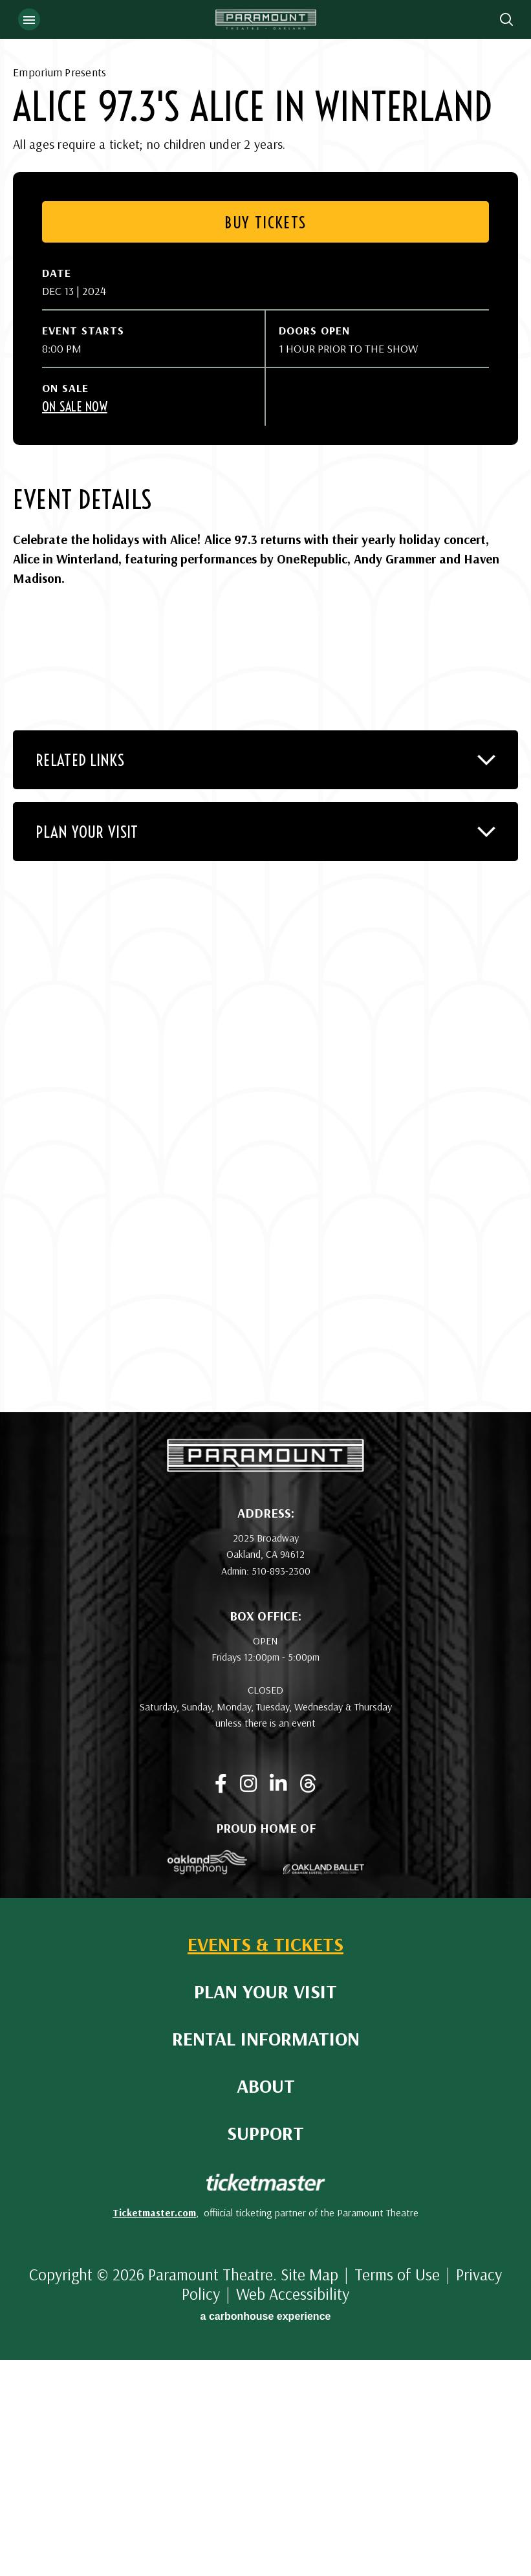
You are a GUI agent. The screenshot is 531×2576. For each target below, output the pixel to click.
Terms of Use (397, 2490)
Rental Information (266, 2254)
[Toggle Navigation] (29, 19)
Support (265, 2349)
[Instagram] (248, 1999)
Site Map (309, 2490)
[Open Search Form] (506, 19)
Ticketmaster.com (154, 2428)
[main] (265, 814)
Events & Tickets (265, 2160)
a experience (265, 2532)
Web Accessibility (292, 2510)
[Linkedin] (278, 1999)
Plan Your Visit (265, 2207)
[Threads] (307, 1999)
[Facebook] (221, 1999)
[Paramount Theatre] (265, 1683)
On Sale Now (74, 623)
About (266, 2302)
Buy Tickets (265, 438)
